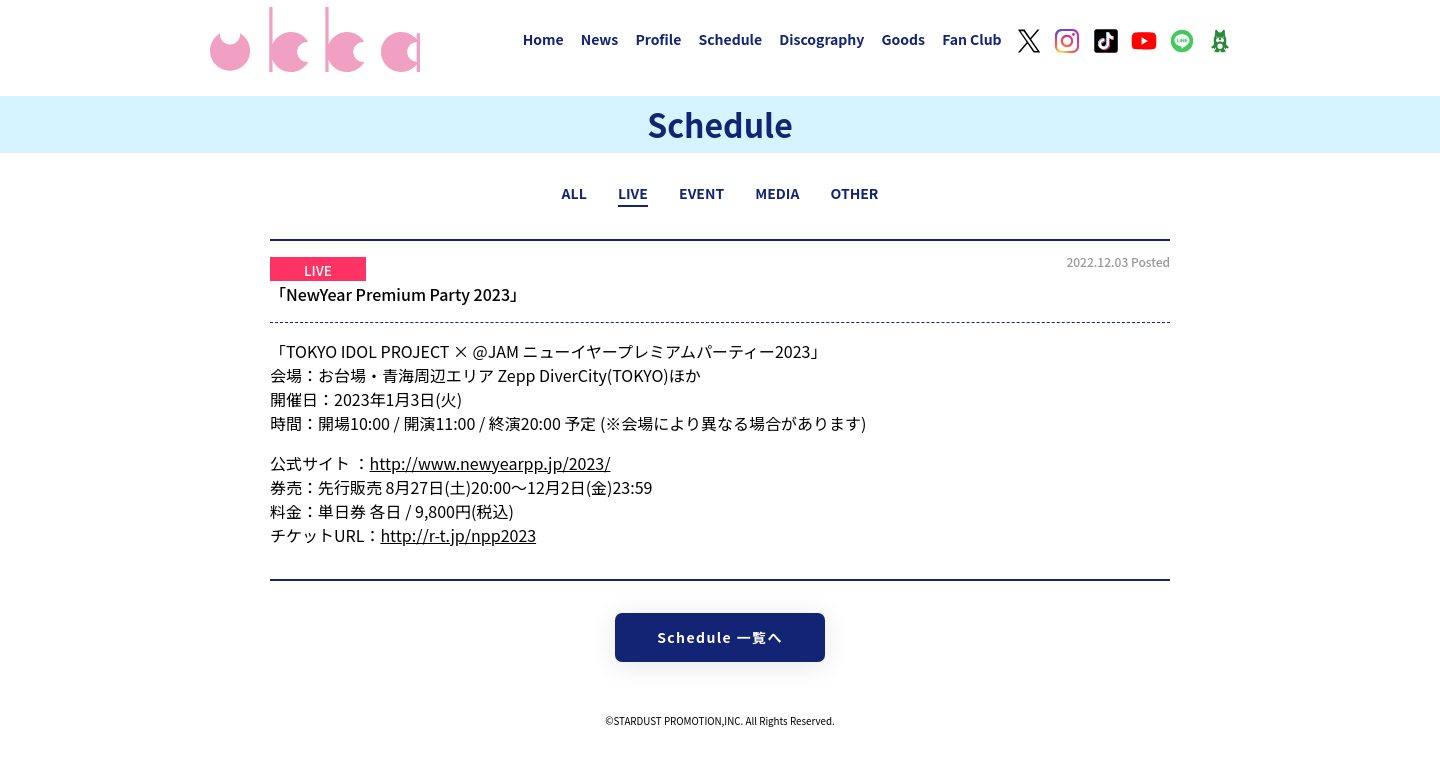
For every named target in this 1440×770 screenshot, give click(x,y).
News (600, 39)
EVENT (701, 193)
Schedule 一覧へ (720, 637)
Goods (903, 39)
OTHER (855, 193)
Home (543, 39)
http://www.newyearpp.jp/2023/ (490, 463)
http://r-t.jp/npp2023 (458, 535)
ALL (574, 193)
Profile (658, 39)
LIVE (633, 193)
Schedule (730, 39)
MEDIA (777, 193)
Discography (821, 39)
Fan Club (972, 39)
